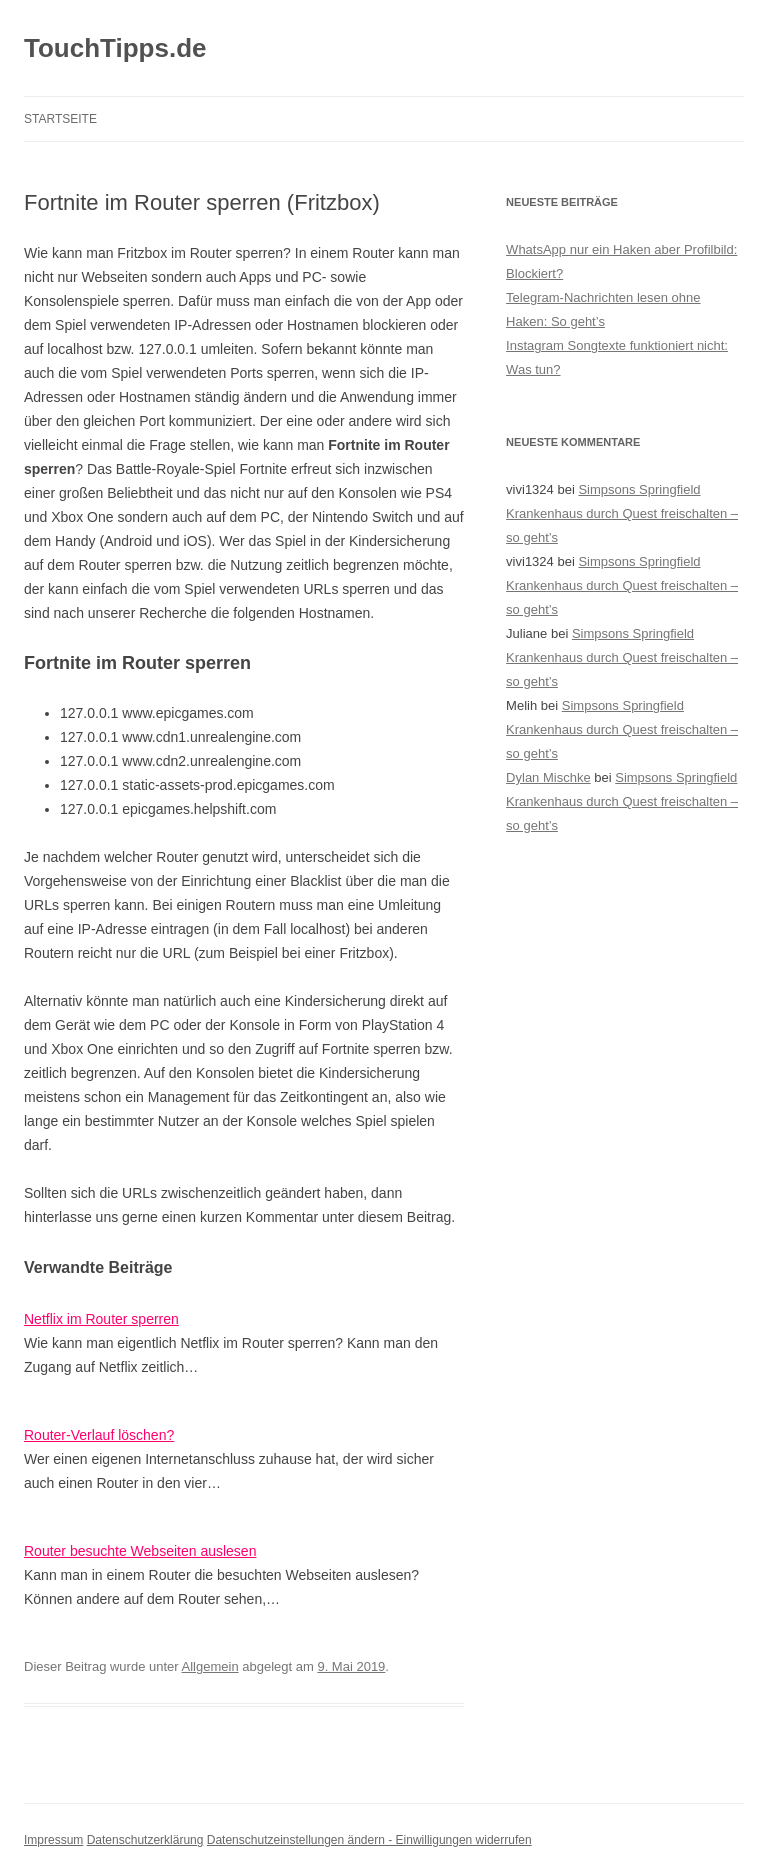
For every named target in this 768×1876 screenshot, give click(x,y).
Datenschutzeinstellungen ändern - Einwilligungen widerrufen (369, 1840)
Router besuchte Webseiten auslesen (140, 1551)
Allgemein (210, 1666)
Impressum (53, 1840)
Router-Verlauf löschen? (99, 1435)
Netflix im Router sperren (101, 1319)
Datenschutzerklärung (145, 1840)
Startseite (60, 119)
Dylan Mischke (548, 777)
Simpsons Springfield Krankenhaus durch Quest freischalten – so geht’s (622, 513)
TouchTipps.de (115, 48)
